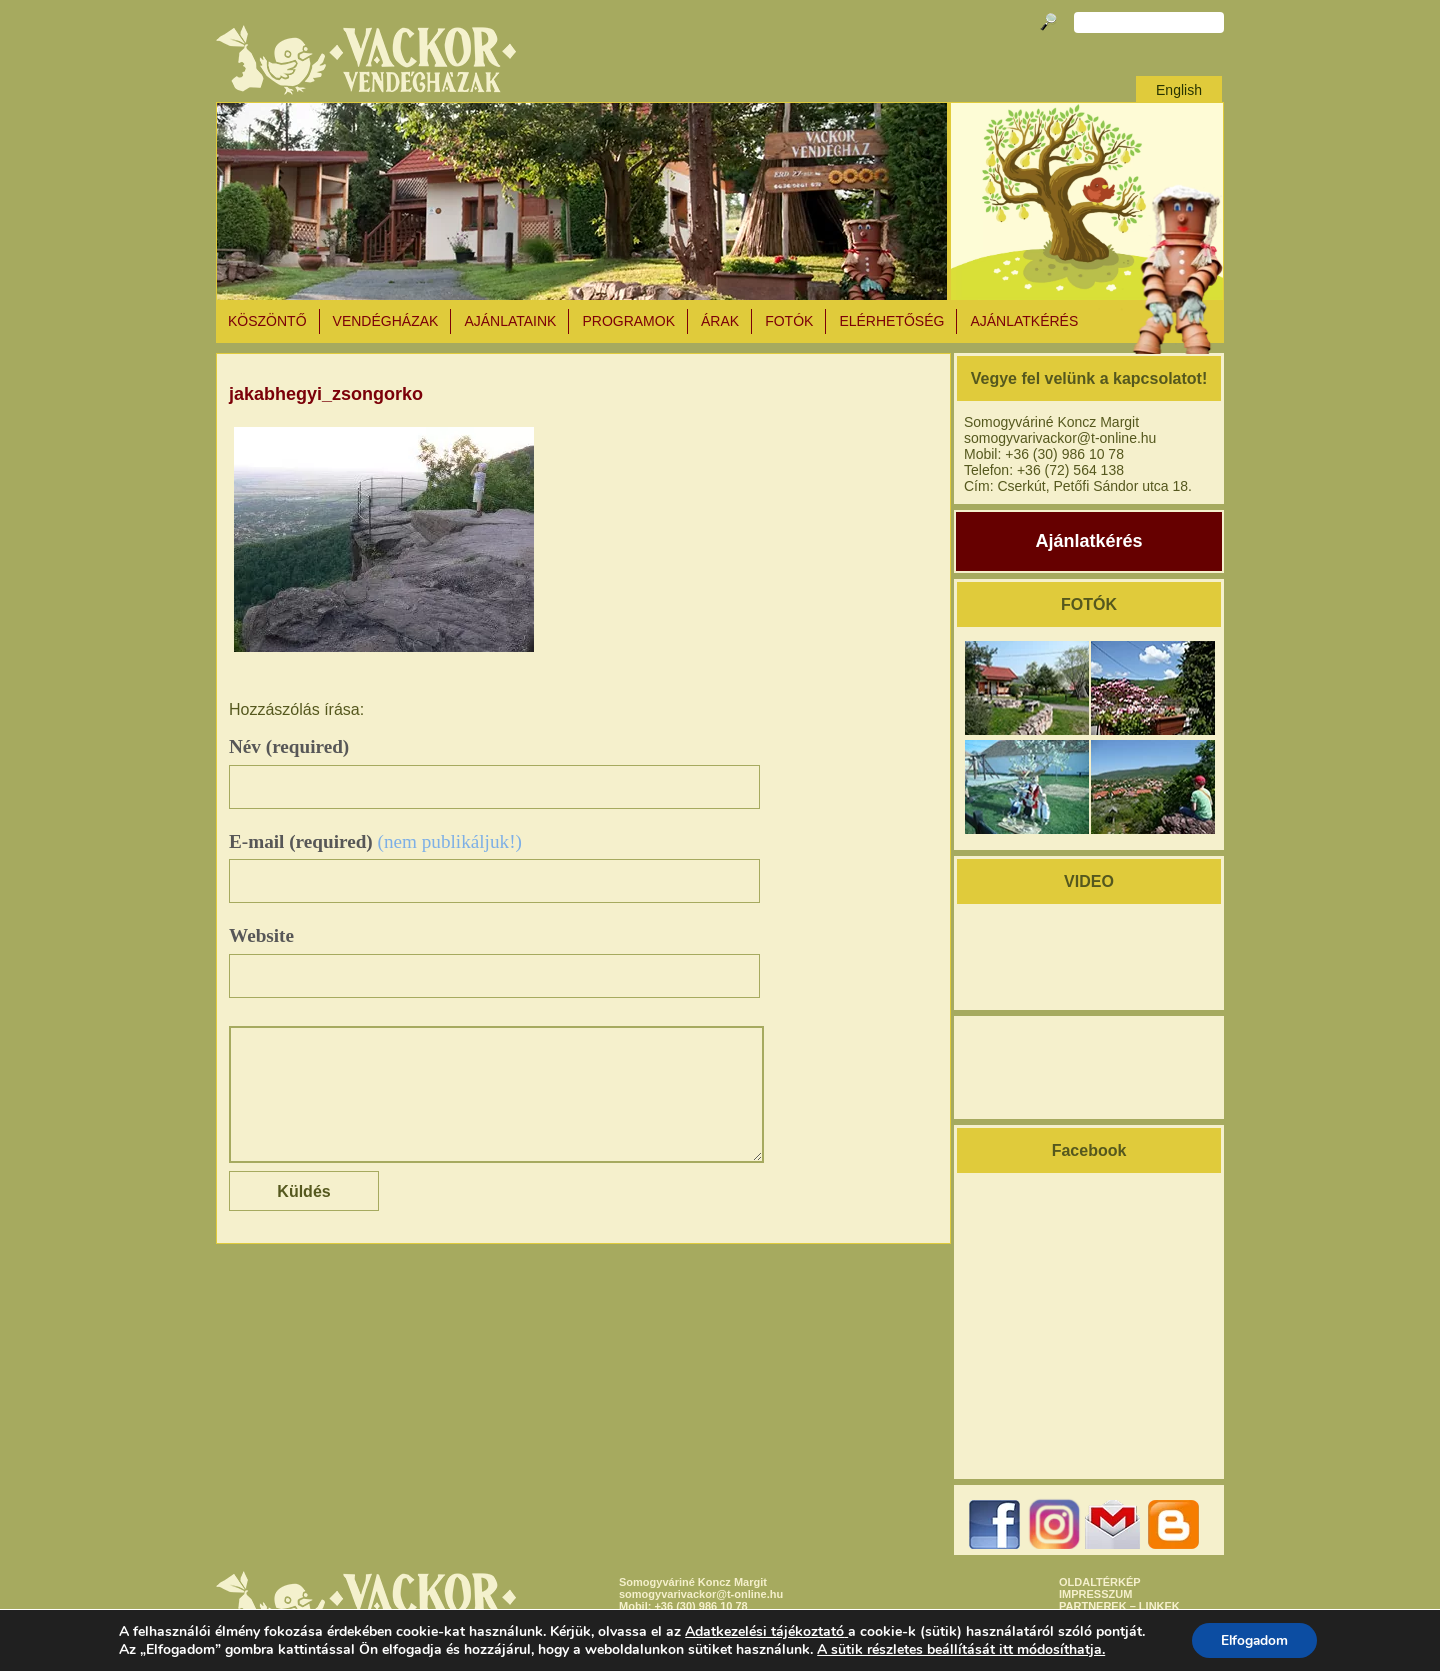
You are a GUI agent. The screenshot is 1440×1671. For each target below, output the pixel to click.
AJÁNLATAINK (510, 321)
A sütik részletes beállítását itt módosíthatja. (959, 1649)
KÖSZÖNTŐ (267, 321)
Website (261, 935)
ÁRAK (720, 321)
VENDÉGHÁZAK (386, 321)
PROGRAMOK (628, 321)
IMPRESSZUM (1095, 1594)
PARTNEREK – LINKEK (1119, 1606)
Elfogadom (1254, 1639)
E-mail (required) (375, 841)
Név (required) (289, 746)
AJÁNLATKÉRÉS (1024, 321)
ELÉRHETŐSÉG (891, 321)
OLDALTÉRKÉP (1100, 1582)
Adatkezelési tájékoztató (762, 1630)
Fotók (789, 321)
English (1179, 90)
